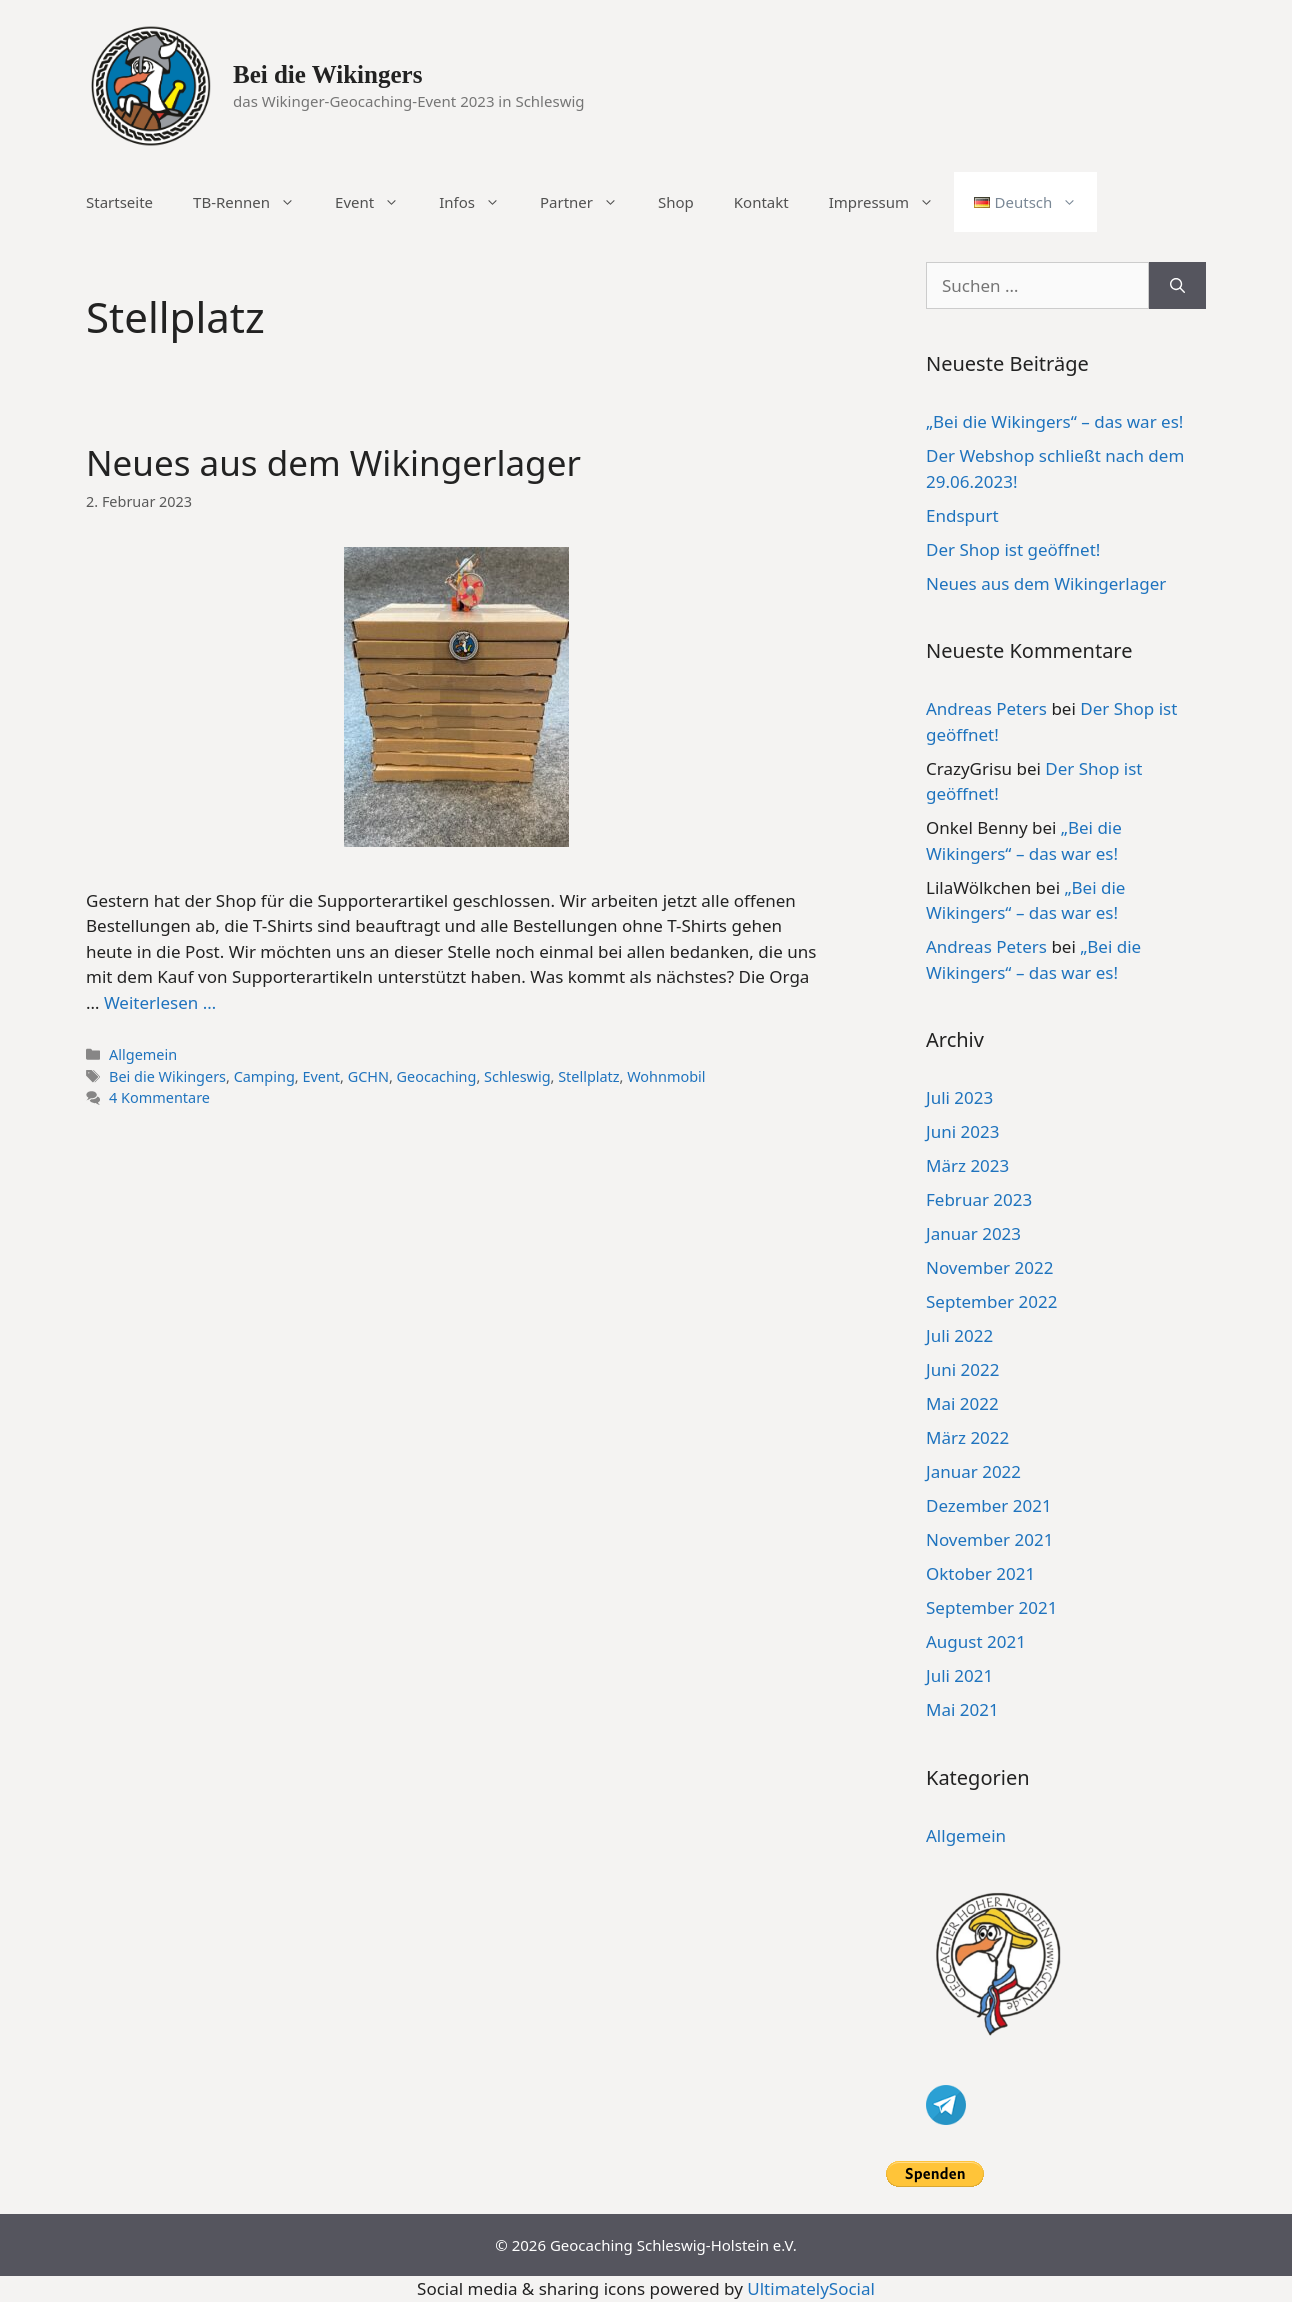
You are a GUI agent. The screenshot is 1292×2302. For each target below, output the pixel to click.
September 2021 (991, 1607)
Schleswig (517, 1076)
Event (377, 202)
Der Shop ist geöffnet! (1013, 549)
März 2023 (967, 1165)
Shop (676, 202)
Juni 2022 (962, 1369)
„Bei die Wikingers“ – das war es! (1054, 421)
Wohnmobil (666, 1076)
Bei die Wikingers (327, 74)
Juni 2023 (962, 1131)
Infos (479, 202)
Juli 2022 (959, 1335)
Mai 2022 (962, 1403)
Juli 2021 (959, 1675)
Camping (264, 1076)
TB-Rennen (254, 202)
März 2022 (967, 1437)
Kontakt (761, 202)
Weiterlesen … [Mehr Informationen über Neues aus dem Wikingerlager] (160, 1002)
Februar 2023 (979, 1199)
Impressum (891, 202)
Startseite (119, 202)
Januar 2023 (973, 1233)
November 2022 (989, 1267)
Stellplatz (588, 1076)
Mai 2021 (962, 1709)
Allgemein (143, 1054)
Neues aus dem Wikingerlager (333, 462)
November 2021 (989, 1539)
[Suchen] (1177, 286)
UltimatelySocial (811, 2288)
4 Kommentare (159, 1097)
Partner (589, 202)
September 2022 (991, 1301)
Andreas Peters (986, 708)
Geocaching (437, 1076)
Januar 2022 (973, 1471)
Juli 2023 (959, 1097)
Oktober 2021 (980, 1573)
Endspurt (962, 515)
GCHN (368, 1076)
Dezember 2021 (989, 1505)
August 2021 (976, 1641)
